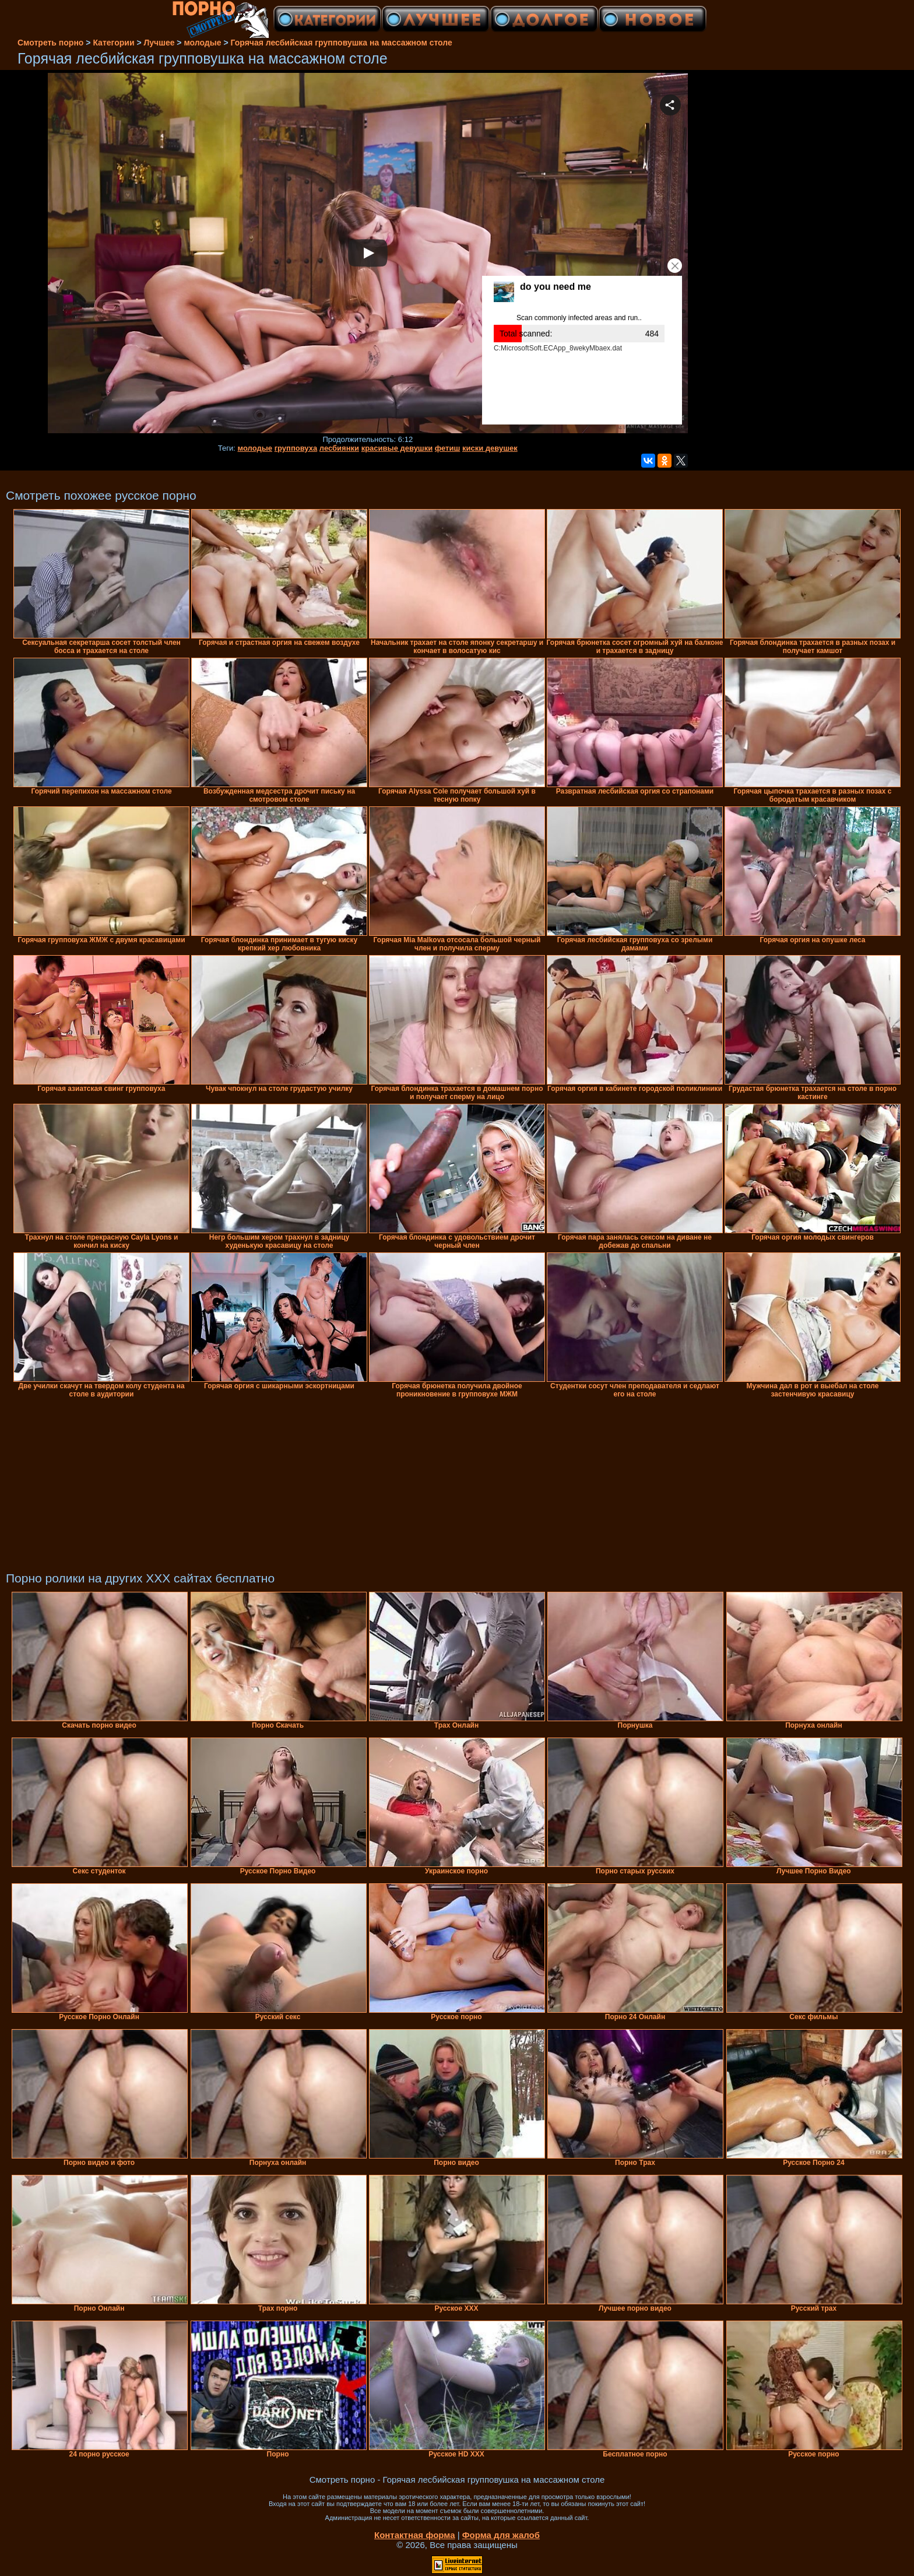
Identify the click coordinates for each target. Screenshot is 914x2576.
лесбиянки (339, 448)
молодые (255, 448)
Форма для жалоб (501, 2535)
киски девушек (490, 448)
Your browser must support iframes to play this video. (368, 253)
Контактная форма (414, 2535)
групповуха (296, 448)
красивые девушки (397, 448)
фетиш (447, 448)
